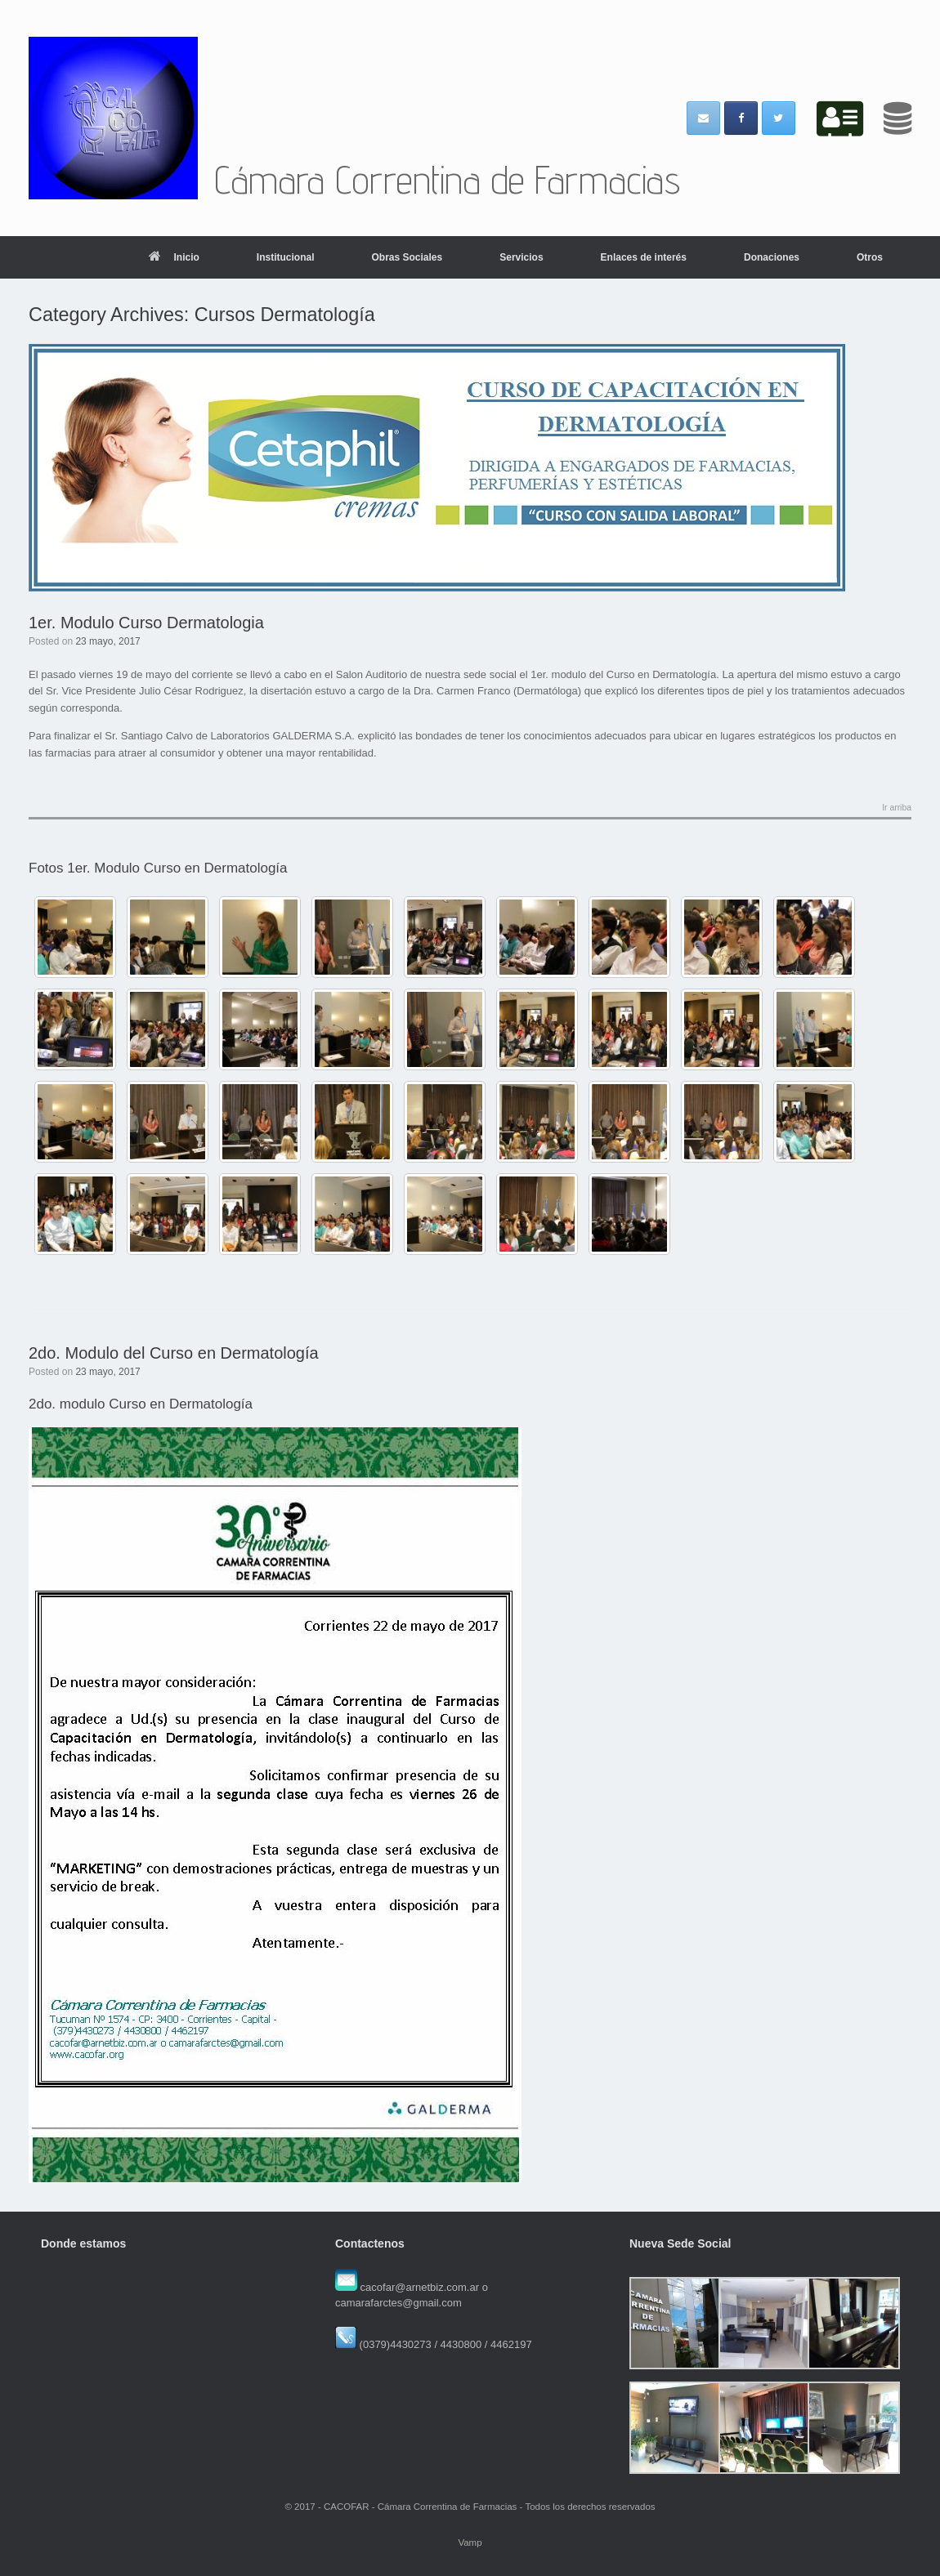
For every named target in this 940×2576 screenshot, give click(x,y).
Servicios (521, 257)
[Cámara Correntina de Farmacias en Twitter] (778, 118)
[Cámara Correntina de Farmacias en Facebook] (741, 118)
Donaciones (771, 257)
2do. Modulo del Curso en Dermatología (174, 1353)
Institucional (286, 257)
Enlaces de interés (644, 257)
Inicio (174, 257)
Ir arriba (896, 808)
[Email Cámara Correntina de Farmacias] (703, 118)
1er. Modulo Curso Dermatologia (146, 623)
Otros (870, 257)
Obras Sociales (406, 257)
